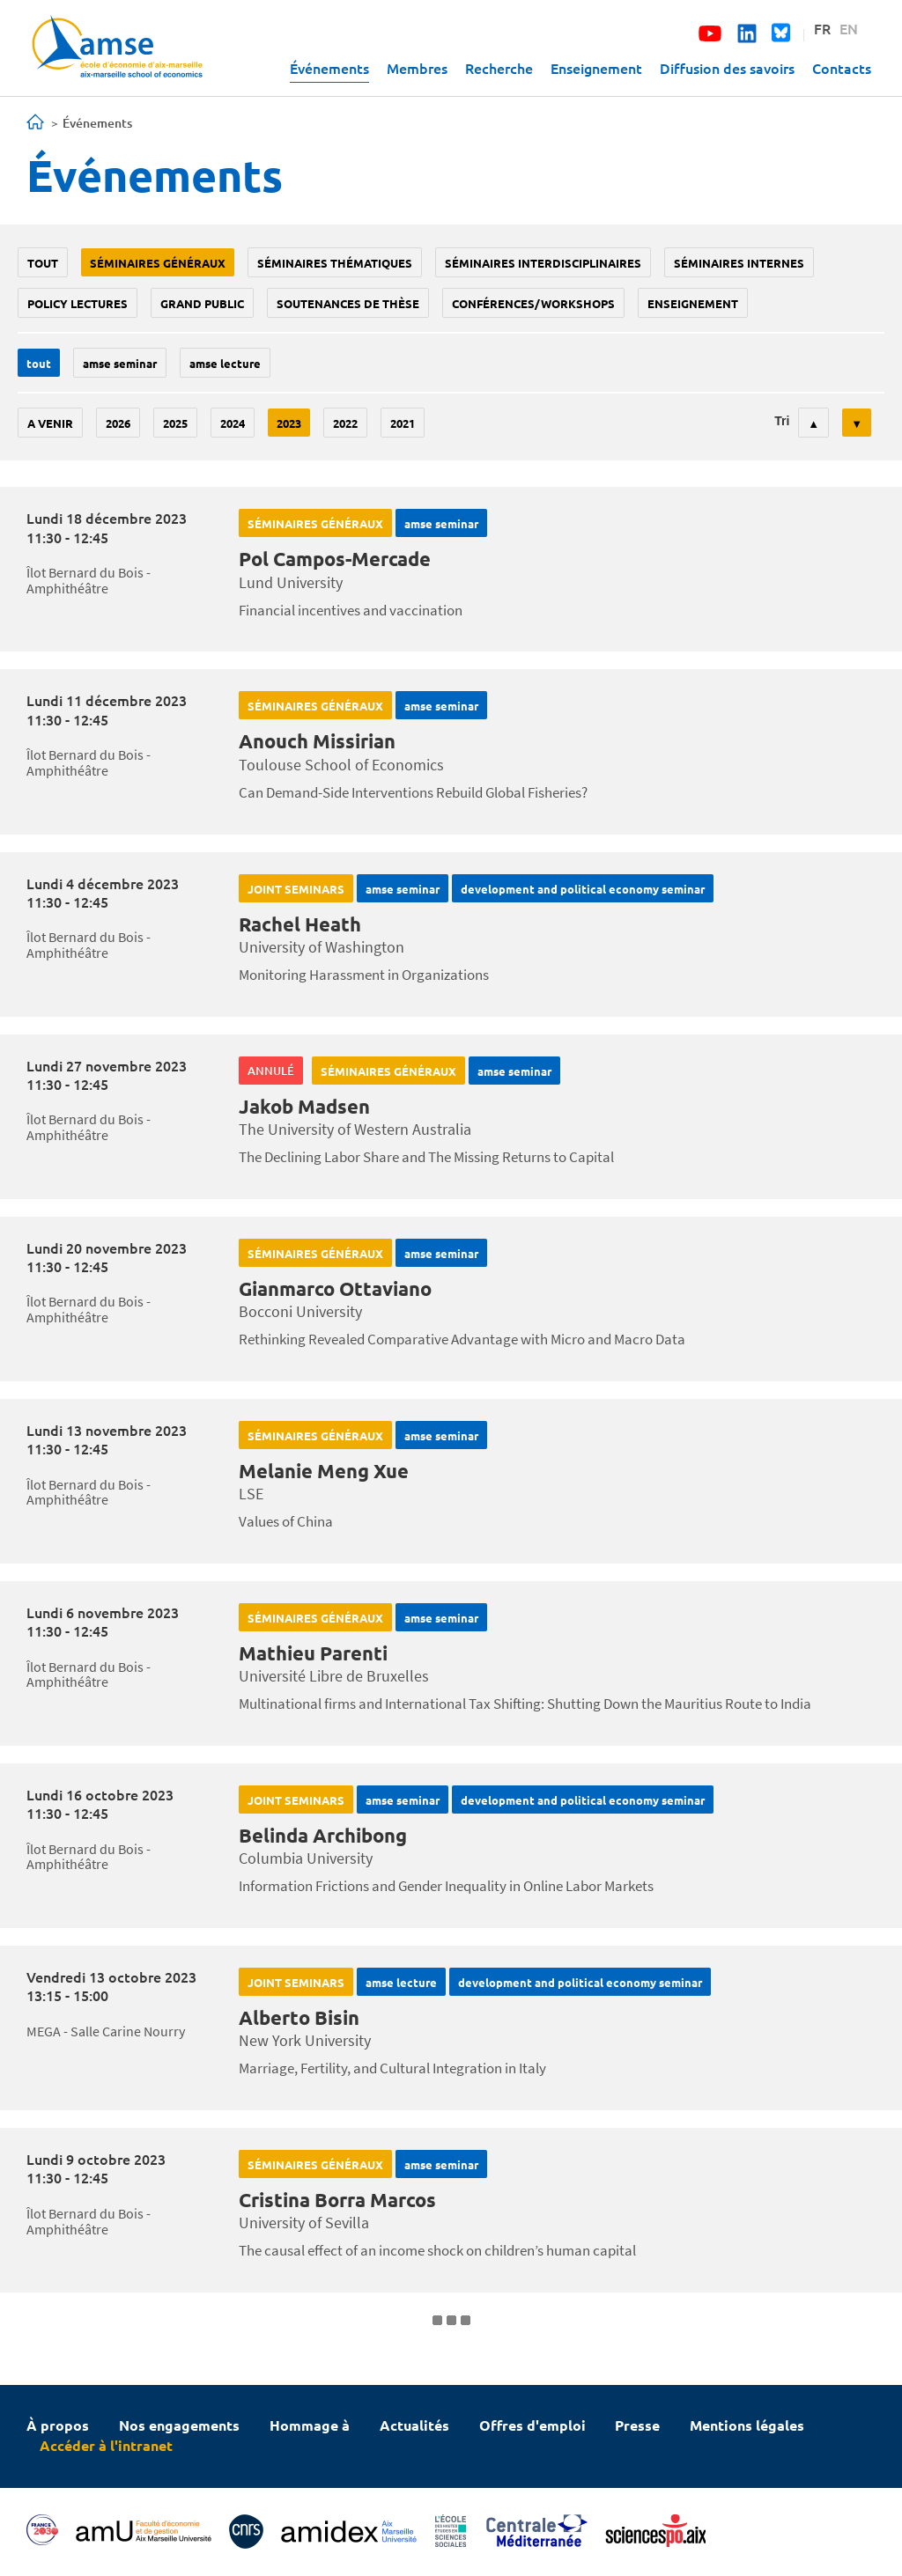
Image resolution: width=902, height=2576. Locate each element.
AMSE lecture (225, 363)
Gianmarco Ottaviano (335, 1288)
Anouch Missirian (317, 741)
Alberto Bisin (299, 2017)
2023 (289, 423)
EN (848, 28)
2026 (118, 423)
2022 (345, 423)
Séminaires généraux (158, 262)
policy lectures (77, 303)
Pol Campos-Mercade (335, 558)
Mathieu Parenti (313, 1653)
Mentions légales (747, 2425)
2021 (402, 423)
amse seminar (120, 363)
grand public (202, 303)
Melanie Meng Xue (324, 1471)
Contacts (841, 67)
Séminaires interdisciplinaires (543, 262)
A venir (50, 423)
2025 (175, 423)
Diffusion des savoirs (727, 67)
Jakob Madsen (304, 1106)
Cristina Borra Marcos (337, 2200)
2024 (232, 423)
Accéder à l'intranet (106, 2445)
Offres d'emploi (532, 2425)
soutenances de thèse (348, 303)
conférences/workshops (533, 303)
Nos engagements (179, 2425)
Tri (781, 421)
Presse (637, 2425)
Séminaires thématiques (334, 262)
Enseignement (596, 67)
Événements (329, 67)
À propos (57, 2425)
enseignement (692, 303)
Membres (417, 67)
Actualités (414, 2425)
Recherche (499, 67)
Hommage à (310, 2425)
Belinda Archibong (323, 1835)
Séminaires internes (739, 262)
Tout (42, 262)
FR (822, 28)
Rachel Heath (300, 924)
